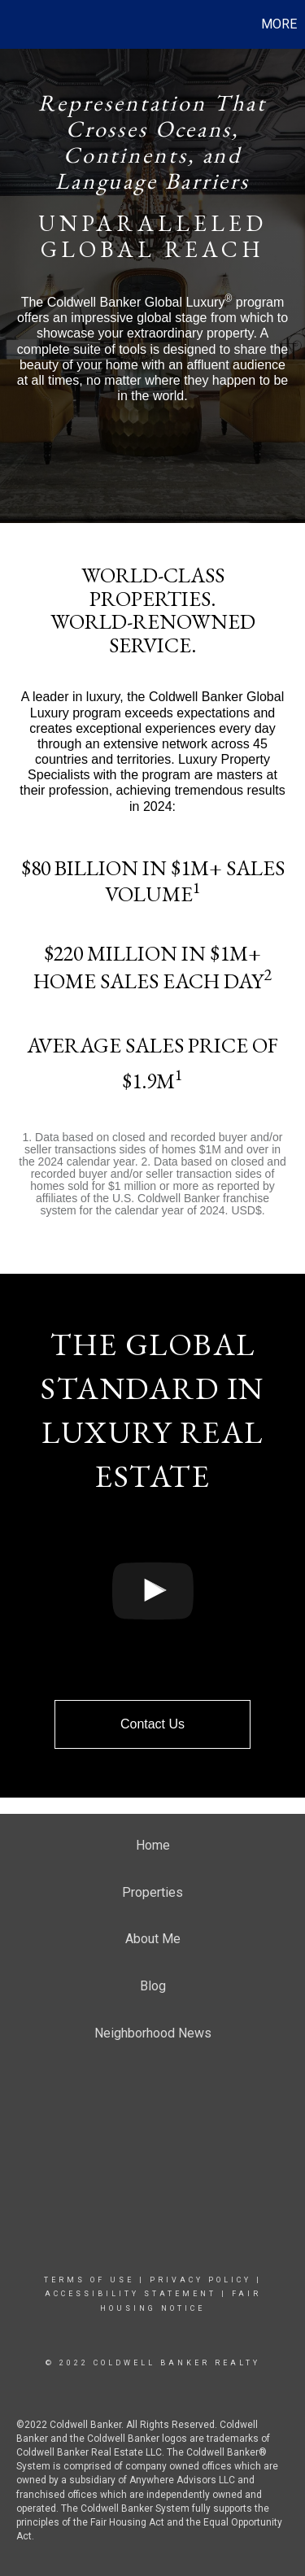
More (279, 24)
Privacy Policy (200, 2280)
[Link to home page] (14, 24)
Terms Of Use (89, 2280)
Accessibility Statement (130, 2294)
